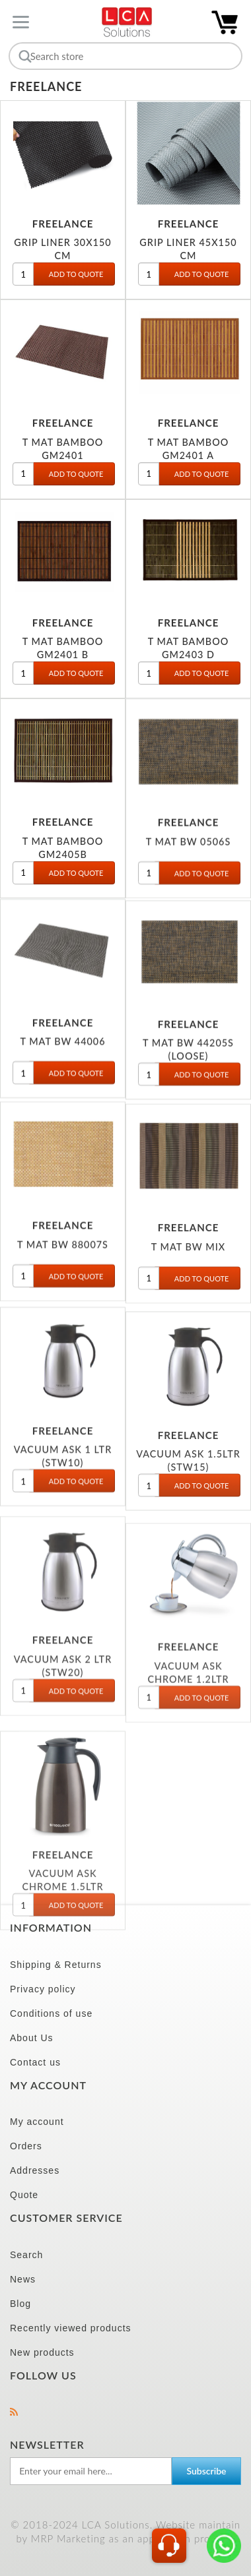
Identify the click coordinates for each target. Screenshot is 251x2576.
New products (42, 2352)
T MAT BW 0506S (188, 845)
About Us (32, 2038)
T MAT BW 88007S (62, 1258)
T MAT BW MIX (188, 1263)
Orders (26, 2146)
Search (26, 2255)
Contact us (35, 2062)
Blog (20, 2303)
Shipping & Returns (56, 1964)
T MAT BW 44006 (62, 1048)
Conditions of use (51, 2013)
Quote (24, 2195)
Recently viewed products (70, 2328)
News (23, 2279)
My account (37, 2121)
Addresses (34, 2170)
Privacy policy (43, 1989)
